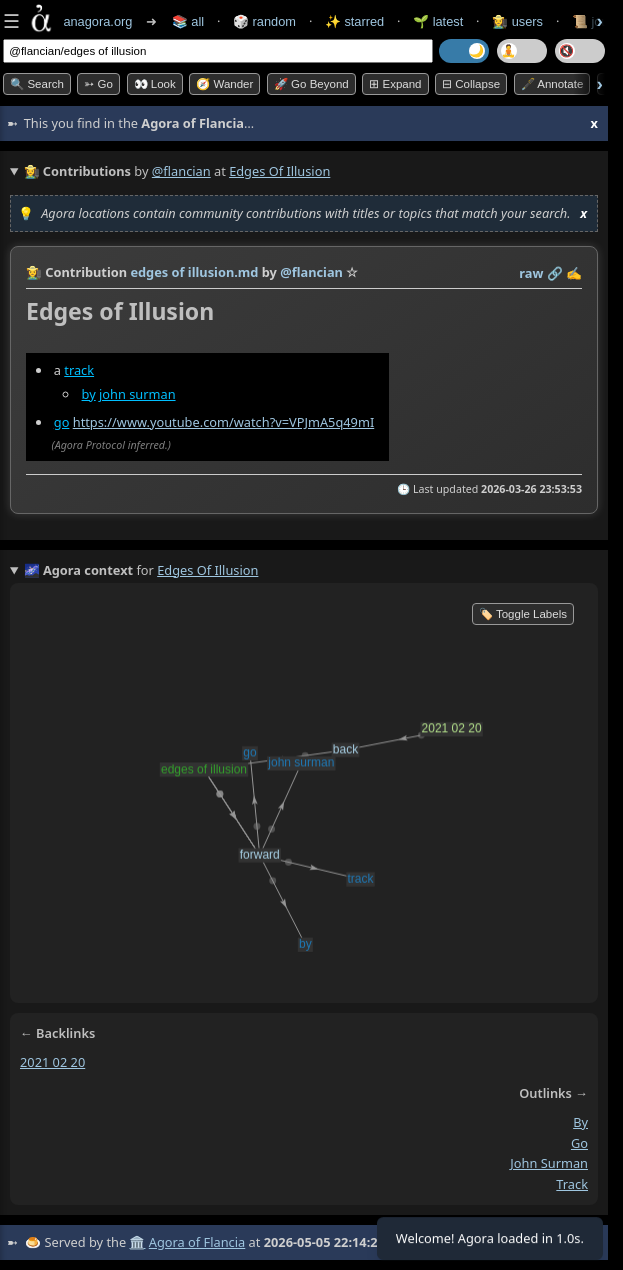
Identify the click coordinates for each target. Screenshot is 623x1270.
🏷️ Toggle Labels (523, 614)
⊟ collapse (471, 84)
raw (531, 273)
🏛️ (137, 1242)
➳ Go (98, 84)
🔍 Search (37, 84)
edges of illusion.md (194, 272)
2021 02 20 (52, 1062)
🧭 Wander (224, 84)
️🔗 (555, 273)
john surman (137, 394)
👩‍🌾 (34, 272)
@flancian (181, 171)
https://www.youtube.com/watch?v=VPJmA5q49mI (224, 422)
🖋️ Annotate (552, 84)
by (89, 394)
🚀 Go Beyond (311, 84)
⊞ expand (395, 84)
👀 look (155, 84)
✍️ (574, 273)
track (79, 370)
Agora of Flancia (197, 1242)
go (62, 422)
